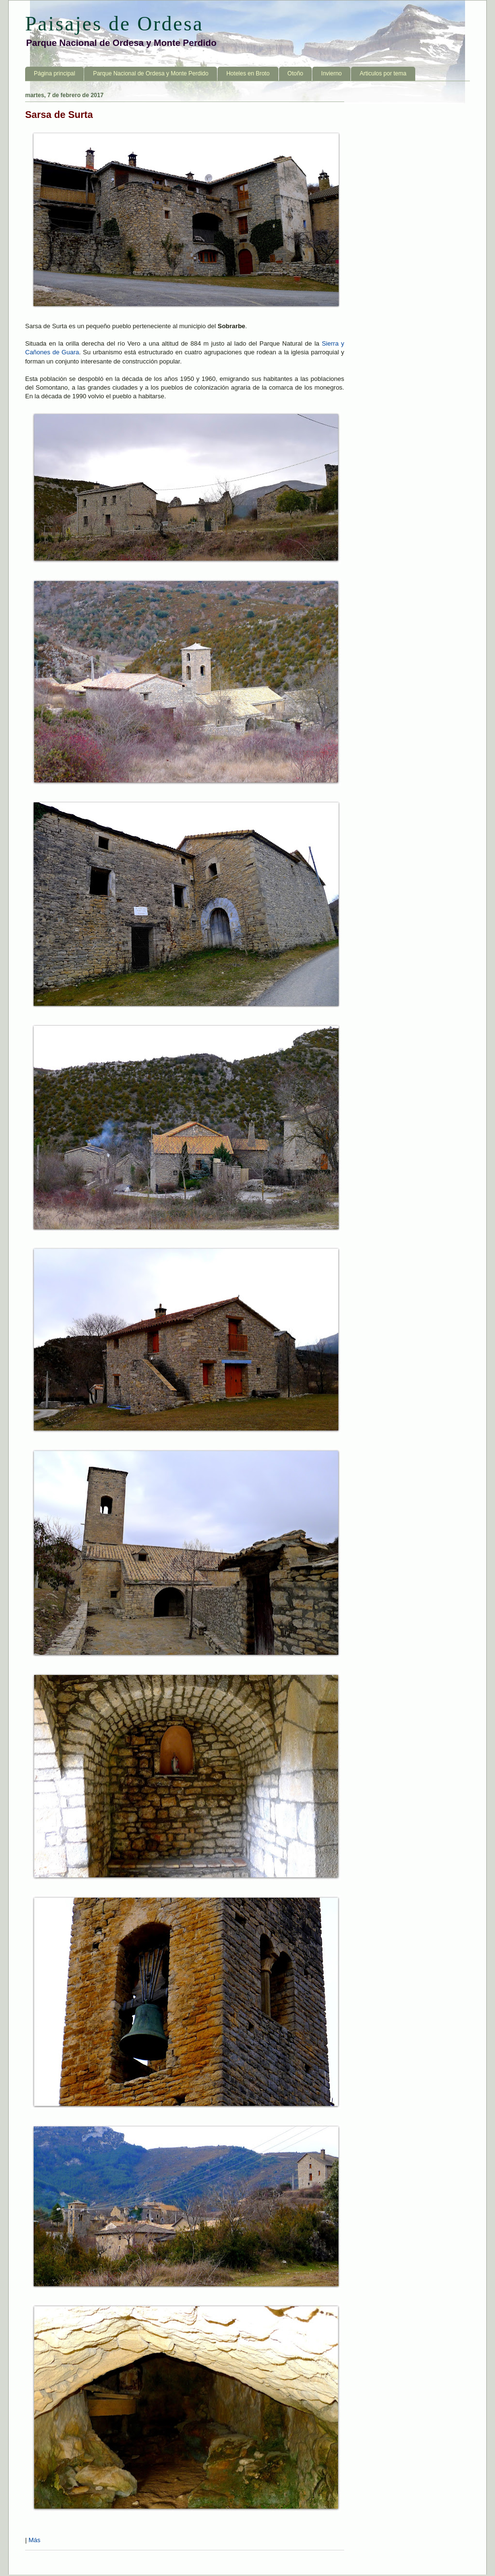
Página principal (54, 73)
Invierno (331, 73)
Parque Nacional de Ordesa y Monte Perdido (150, 73)
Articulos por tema (383, 73)
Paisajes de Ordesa (114, 24)
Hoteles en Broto (247, 73)
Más (35, 2540)
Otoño (296, 73)
